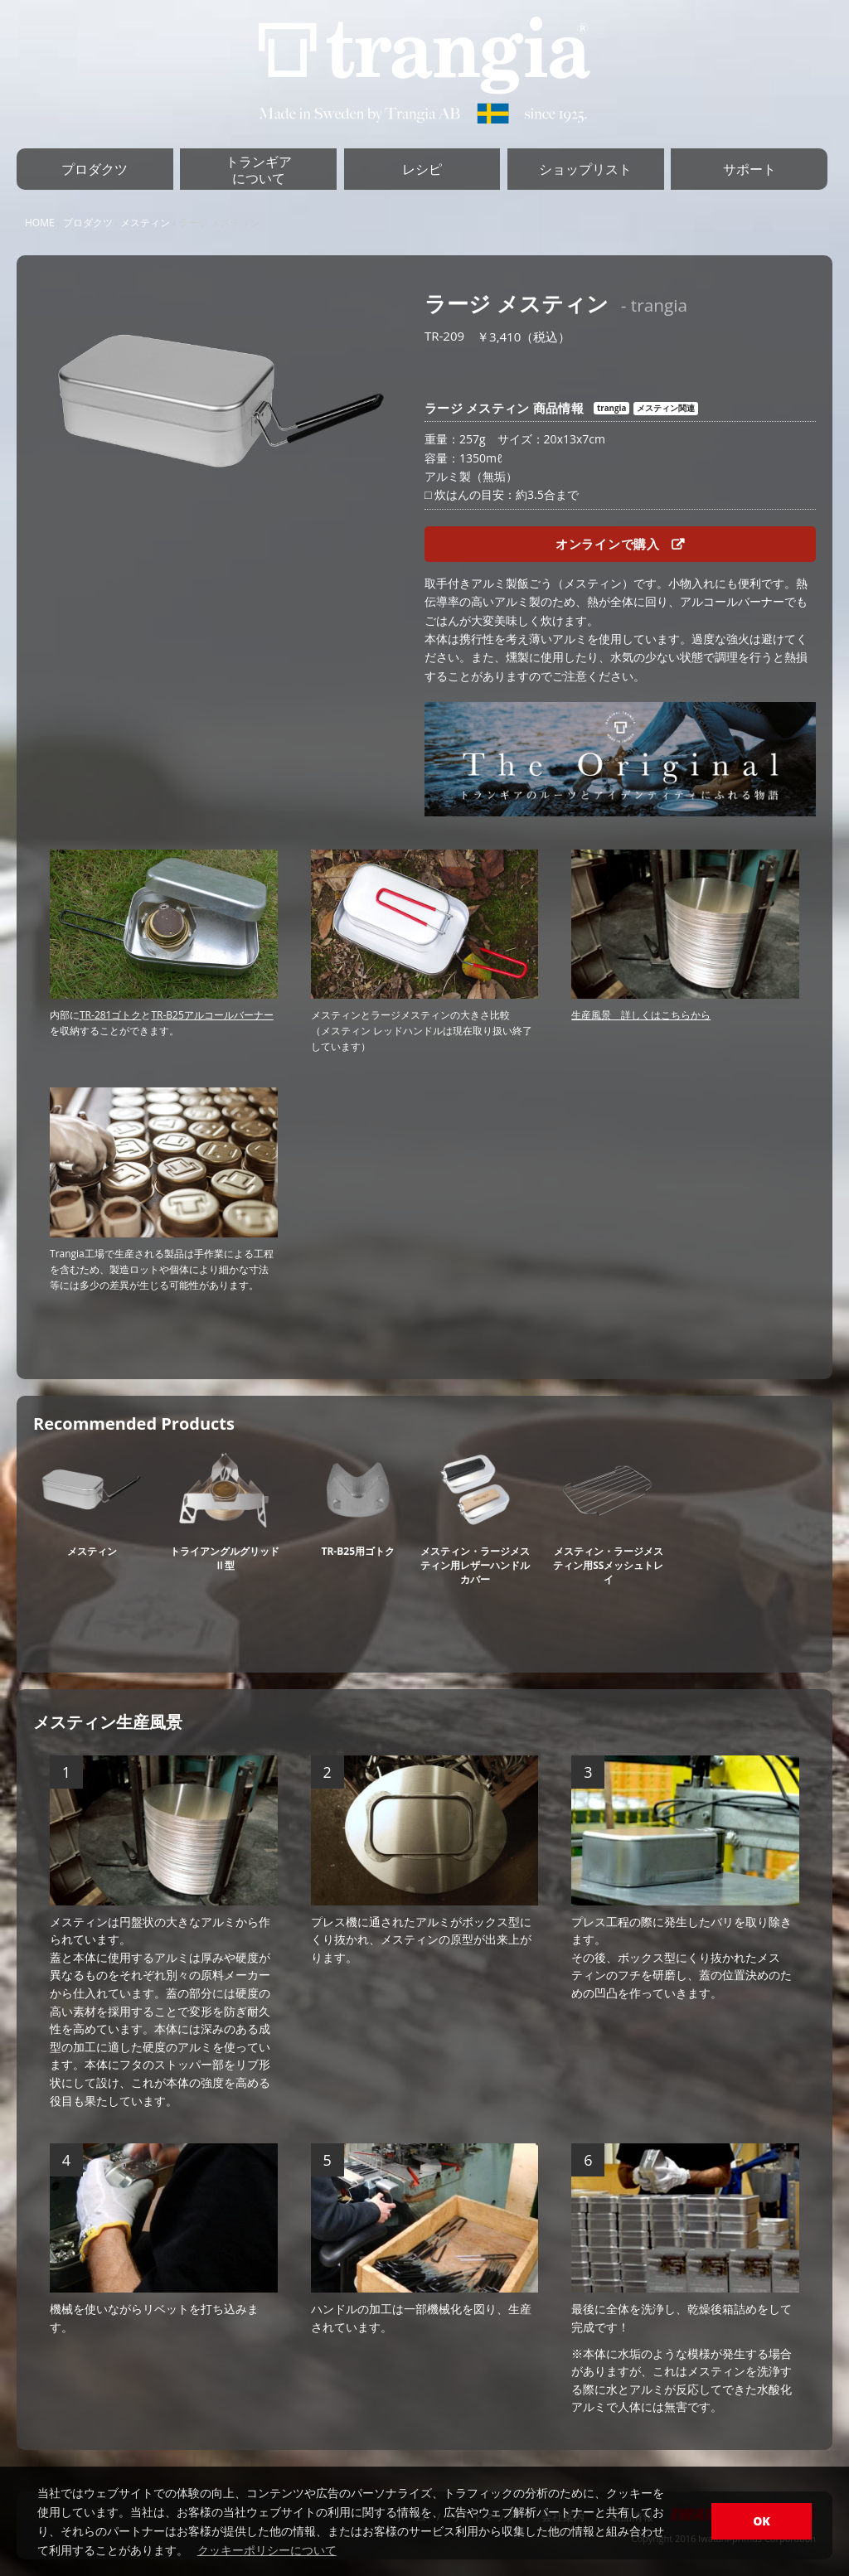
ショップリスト (585, 169)
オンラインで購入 (620, 543)
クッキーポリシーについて (267, 2550)
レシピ (422, 169)
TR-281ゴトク (110, 1015)
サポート (749, 169)
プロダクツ (94, 169)
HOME (40, 222)
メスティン (145, 222)
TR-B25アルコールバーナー (212, 1015)
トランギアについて (259, 169)
